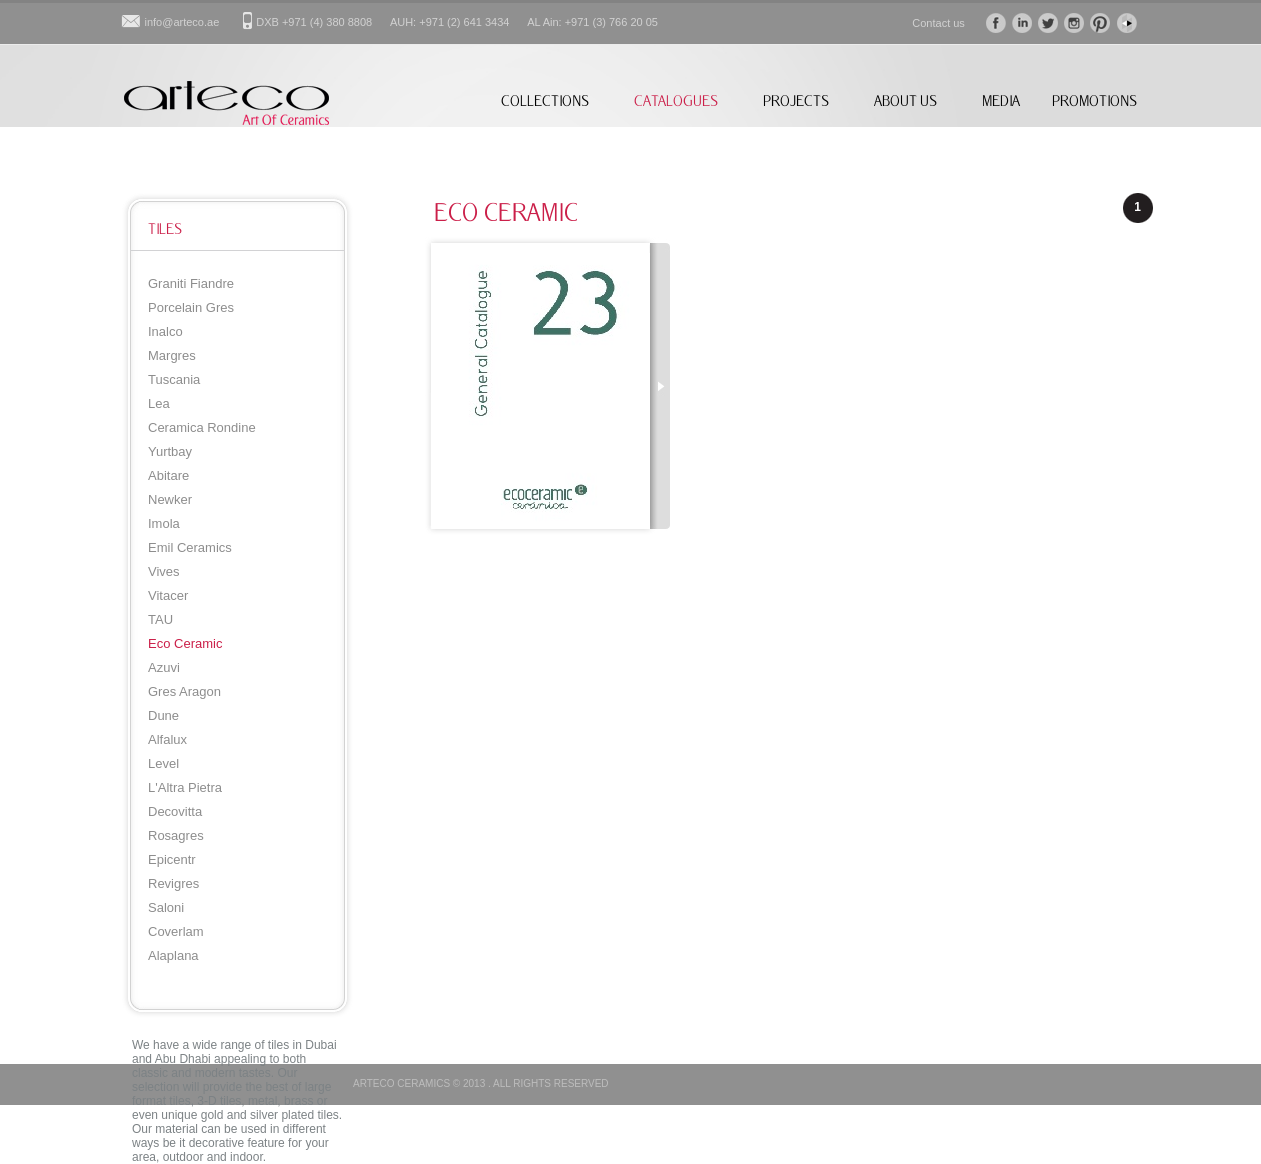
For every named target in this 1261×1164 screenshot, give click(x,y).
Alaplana (173, 955)
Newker (170, 499)
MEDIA (1001, 100)
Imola (164, 523)
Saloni (166, 907)
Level (163, 763)
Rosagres (176, 835)
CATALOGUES (676, 100)
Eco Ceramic (185, 643)
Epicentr (172, 859)
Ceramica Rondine (202, 427)
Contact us (938, 23)
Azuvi (164, 667)
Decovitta (175, 811)
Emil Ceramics (190, 547)
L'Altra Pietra (185, 787)
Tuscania (174, 379)
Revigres (173, 883)
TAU (160, 619)
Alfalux (167, 739)
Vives (164, 571)
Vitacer (168, 595)
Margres (172, 355)
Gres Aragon (184, 691)
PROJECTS (796, 100)
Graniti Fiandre (191, 283)
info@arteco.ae (182, 22)
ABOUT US (905, 100)
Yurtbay (170, 451)
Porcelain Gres (191, 307)
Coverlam (176, 931)
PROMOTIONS (1094, 100)
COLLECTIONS (545, 100)
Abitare (168, 475)
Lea (159, 403)
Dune (163, 715)
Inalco (165, 331)
